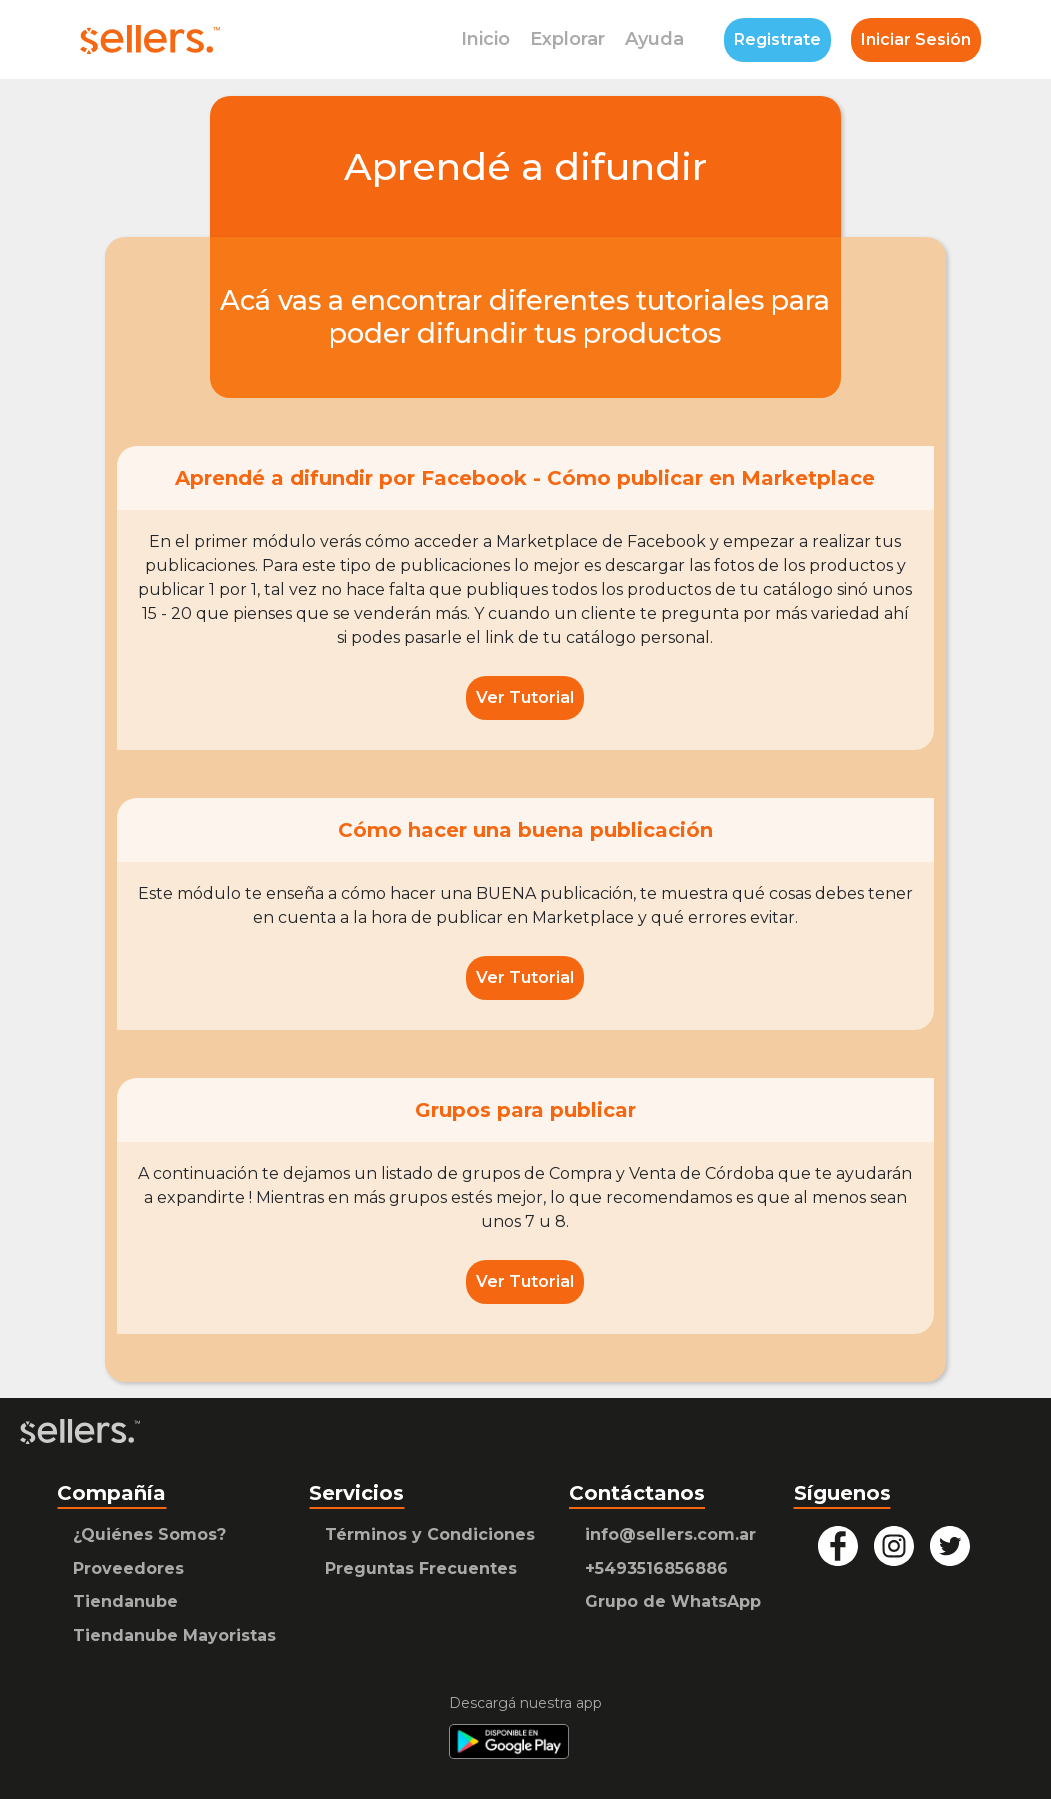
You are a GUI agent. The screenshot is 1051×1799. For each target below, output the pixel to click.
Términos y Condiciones (430, 1534)
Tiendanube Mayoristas (174, 1635)
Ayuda (654, 39)
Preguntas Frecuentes (421, 1568)
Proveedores (128, 1568)
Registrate (777, 39)
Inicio (485, 39)
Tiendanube (125, 1601)
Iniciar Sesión (916, 39)
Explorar (567, 39)
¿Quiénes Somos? (149, 1534)
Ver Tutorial (525, 697)
